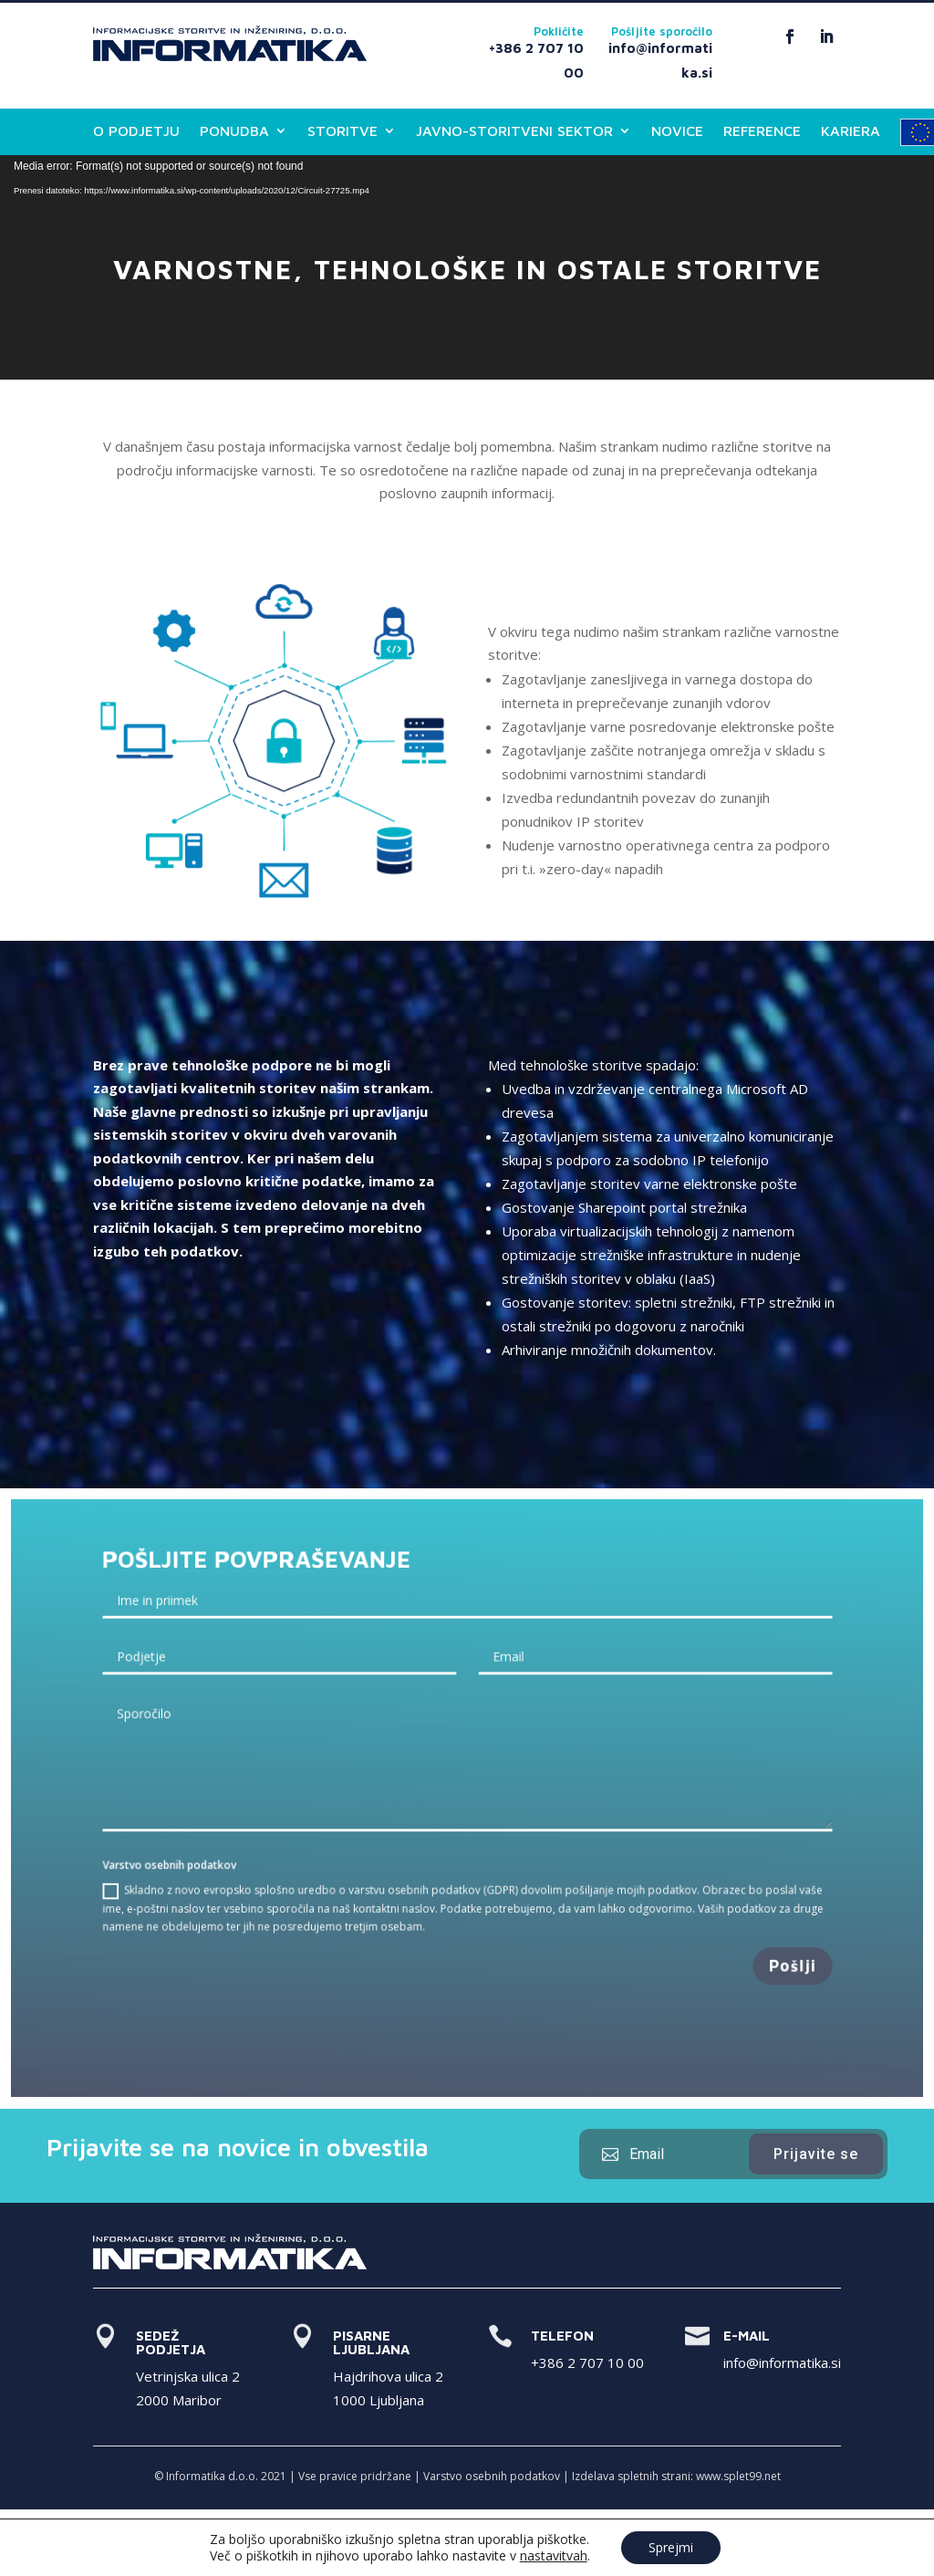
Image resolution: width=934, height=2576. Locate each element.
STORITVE (342, 131)
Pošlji (769, 1953)
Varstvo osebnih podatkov (491, 2476)
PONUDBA (234, 131)
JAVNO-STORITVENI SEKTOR (514, 131)
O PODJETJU (136, 131)
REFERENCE (762, 131)
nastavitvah (553, 2556)
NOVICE (677, 131)
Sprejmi (671, 2547)
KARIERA (850, 131)
